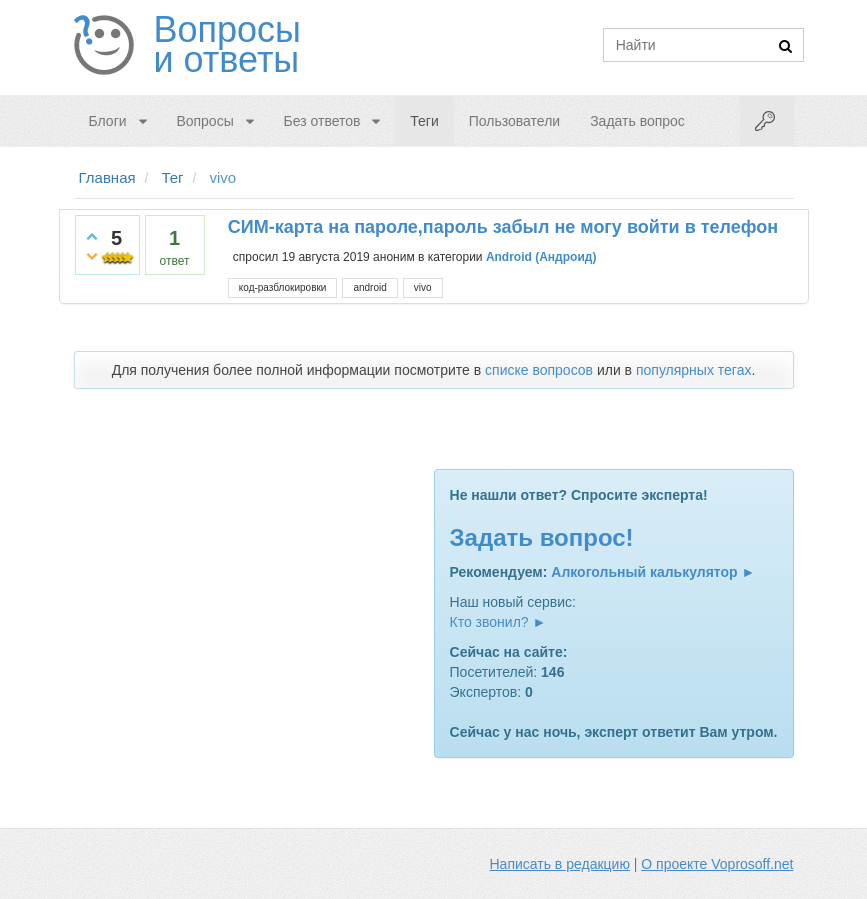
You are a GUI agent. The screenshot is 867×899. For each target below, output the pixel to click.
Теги (424, 121)
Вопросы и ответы (227, 45)
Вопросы (204, 121)
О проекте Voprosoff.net (717, 864)
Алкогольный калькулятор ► (653, 572)
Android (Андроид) (541, 257)
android (369, 287)
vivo (423, 287)
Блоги (108, 121)
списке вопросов (539, 370)
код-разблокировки (283, 287)
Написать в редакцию (560, 864)
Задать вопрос (637, 121)
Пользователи (514, 121)
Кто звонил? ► (498, 622)
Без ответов (322, 121)
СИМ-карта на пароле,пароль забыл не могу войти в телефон (503, 227)
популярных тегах (694, 370)
